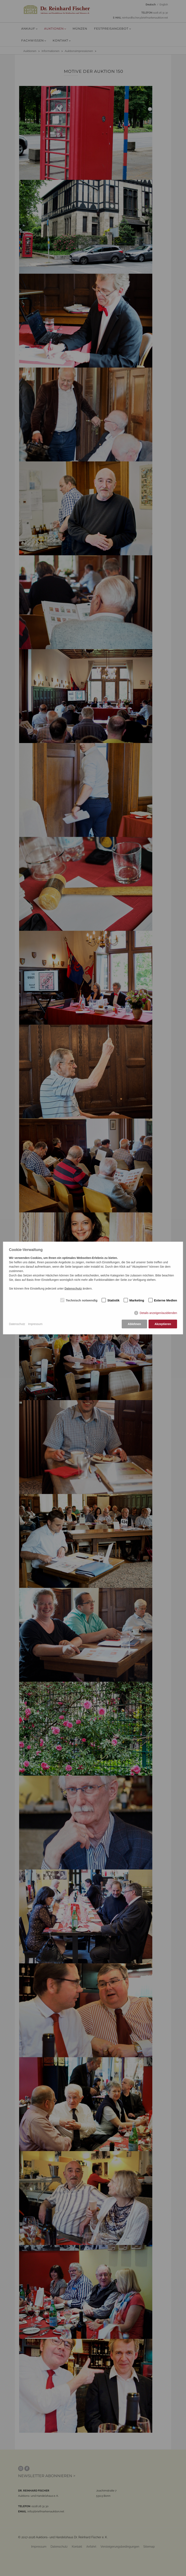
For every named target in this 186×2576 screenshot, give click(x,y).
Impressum (35, 1324)
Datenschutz (17, 1324)
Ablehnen (134, 1324)
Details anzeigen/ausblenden (158, 1313)
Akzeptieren (163, 1324)
